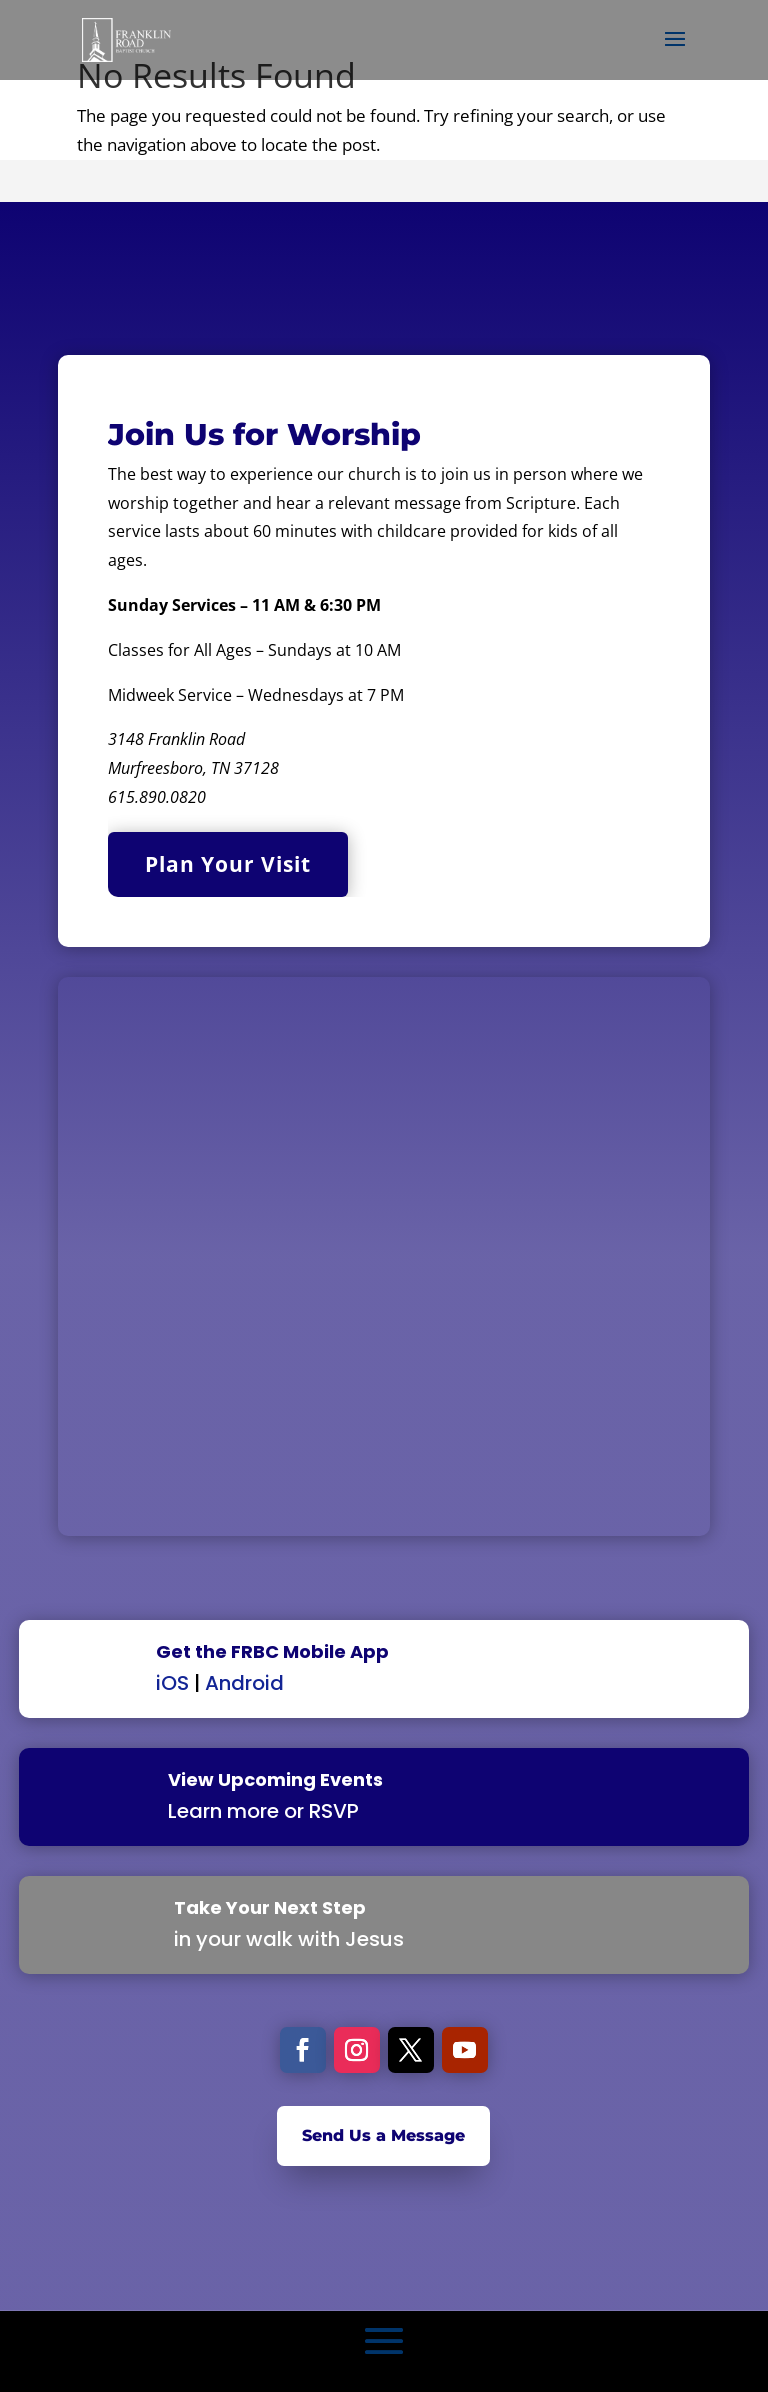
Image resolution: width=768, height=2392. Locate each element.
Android (244, 1683)
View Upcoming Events (275, 1779)
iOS (172, 1683)
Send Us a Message (383, 2135)
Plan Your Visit (228, 864)
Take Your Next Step (270, 1907)
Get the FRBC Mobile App (272, 1651)
